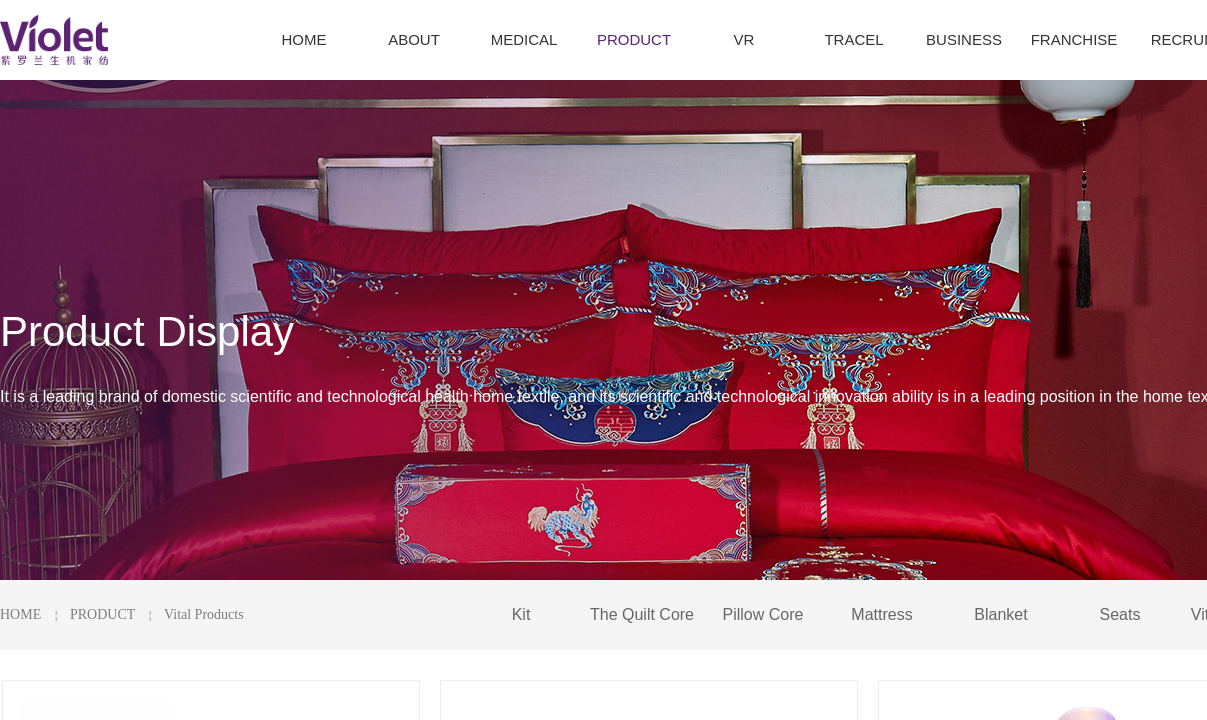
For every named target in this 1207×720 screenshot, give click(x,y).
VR (744, 39)
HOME (20, 614)
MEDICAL (524, 39)
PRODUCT (102, 614)
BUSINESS (964, 39)
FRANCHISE (1074, 39)
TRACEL (853, 39)
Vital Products (204, 614)
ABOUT (414, 39)
